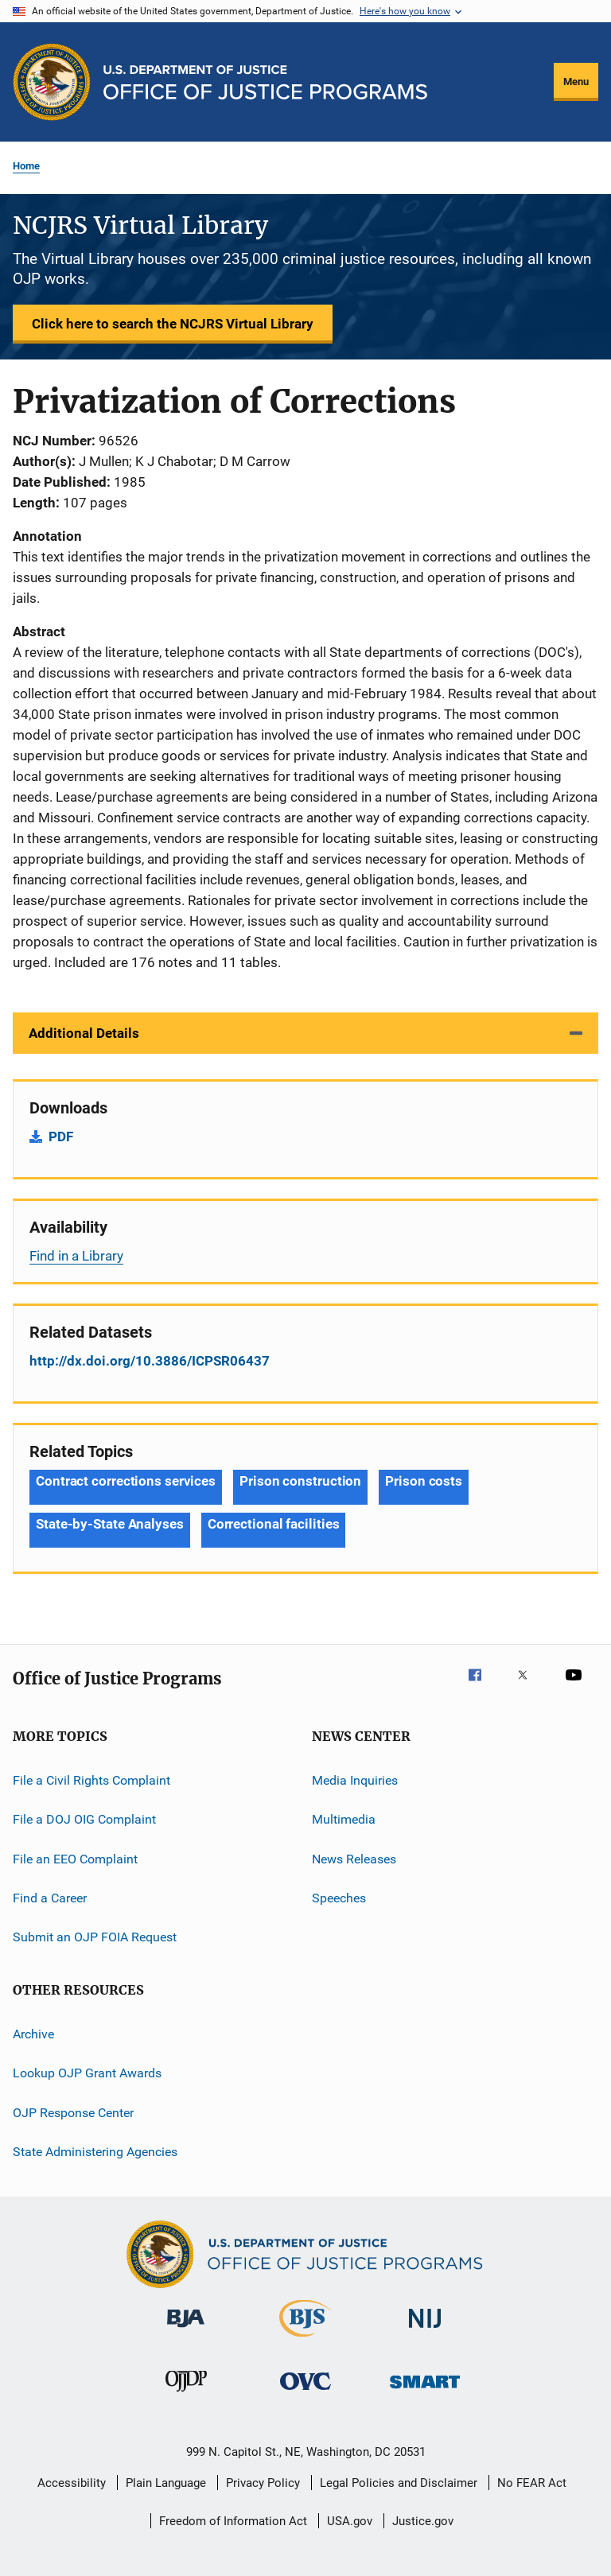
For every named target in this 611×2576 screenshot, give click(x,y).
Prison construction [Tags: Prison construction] (300, 1481)
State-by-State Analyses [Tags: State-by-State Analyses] (110, 1524)
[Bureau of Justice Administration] (185, 2330)
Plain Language (166, 2483)
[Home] (265, 82)
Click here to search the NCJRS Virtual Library (172, 324)
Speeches (339, 1898)
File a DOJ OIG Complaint (84, 1819)
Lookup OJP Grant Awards (87, 2073)
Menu (576, 81)
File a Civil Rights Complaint (91, 1780)
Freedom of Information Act (233, 2521)
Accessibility (71, 2483)
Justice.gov (422, 2521)
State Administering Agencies (95, 2151)
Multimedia (344, 1819)
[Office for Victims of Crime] (305, 2392)
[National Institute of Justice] (425, 2330)
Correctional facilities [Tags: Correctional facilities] (274, 1524)
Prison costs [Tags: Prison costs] (423, 1481)
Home (26, 166)
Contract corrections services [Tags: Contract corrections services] (126, 1481)
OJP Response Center (73, 2111)
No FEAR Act (531, 2483)
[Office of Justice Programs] (52, 82)
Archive (33, 2034)
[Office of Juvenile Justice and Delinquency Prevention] (186, 2394)
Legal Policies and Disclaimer (398, 2483)
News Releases (354, 1859)
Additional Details (84, 1033)
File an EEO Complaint (75, 1859)
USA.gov (349, 2521)
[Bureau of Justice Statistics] (305, 2339)
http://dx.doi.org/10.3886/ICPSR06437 (149, 1361)
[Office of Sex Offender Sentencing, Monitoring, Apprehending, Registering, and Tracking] (425, 2391)
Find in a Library (76, 1256)
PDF (61, 1136)
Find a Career (50, 1898)
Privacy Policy (263, 2483)
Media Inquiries (355, 1780)
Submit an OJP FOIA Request (95, 1937)
